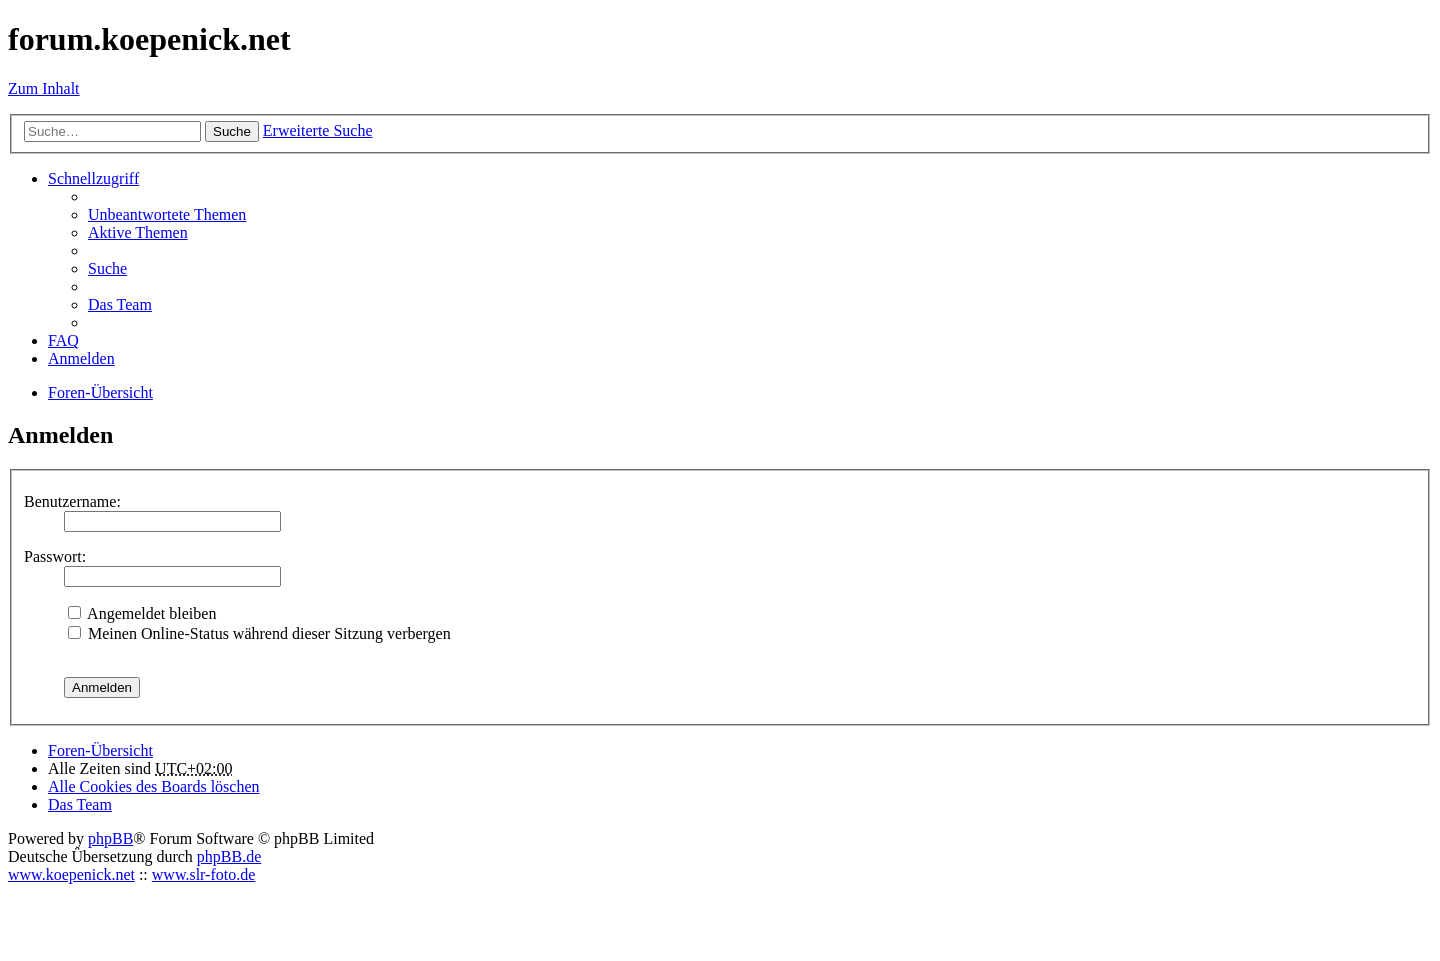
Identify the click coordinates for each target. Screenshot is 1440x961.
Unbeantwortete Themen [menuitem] (167, 214)
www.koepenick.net (71, 874)
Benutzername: (72, 501)
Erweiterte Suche (318, 130)
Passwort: (55, 556)
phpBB (110, 838)
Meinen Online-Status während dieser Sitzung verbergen (259, 633)
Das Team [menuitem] (120, 304)
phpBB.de (229, 856)
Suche (232, 131)
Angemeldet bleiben (142, 613)
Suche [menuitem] (107, 268)
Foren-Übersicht (100, 750)
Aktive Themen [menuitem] (138, 232)
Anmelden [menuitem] (81, 358)
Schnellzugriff (93, 178)
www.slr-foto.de (204, 874)
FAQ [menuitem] (63, 340)
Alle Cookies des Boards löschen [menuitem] (154, 786)
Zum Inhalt (44, 88)
